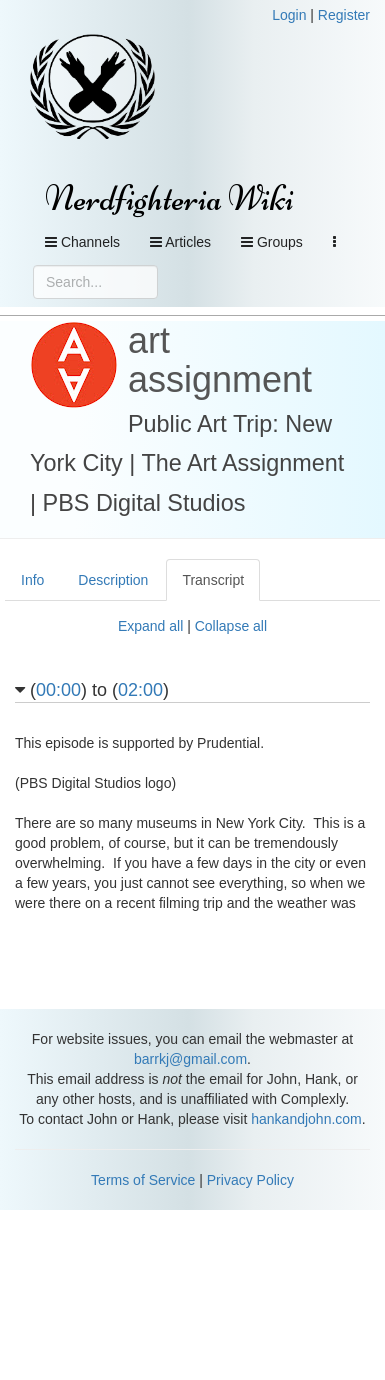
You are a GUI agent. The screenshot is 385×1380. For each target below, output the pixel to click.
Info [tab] (32, 580)
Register (344, 15)
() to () (92, 690)
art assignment (220, 360)
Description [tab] (113, 580)
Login (289, 15)
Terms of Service (143, 1180)
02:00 (140, 690)
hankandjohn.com (306, 1119)
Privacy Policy (250, 1180)
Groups (272, 242)
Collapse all (231, 626)
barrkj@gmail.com (190, 1059)
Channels (82, 242)
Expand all (150, 626)
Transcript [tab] (213, 580)
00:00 (58, 690)
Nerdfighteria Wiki (169, 198)
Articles (180, 242)
